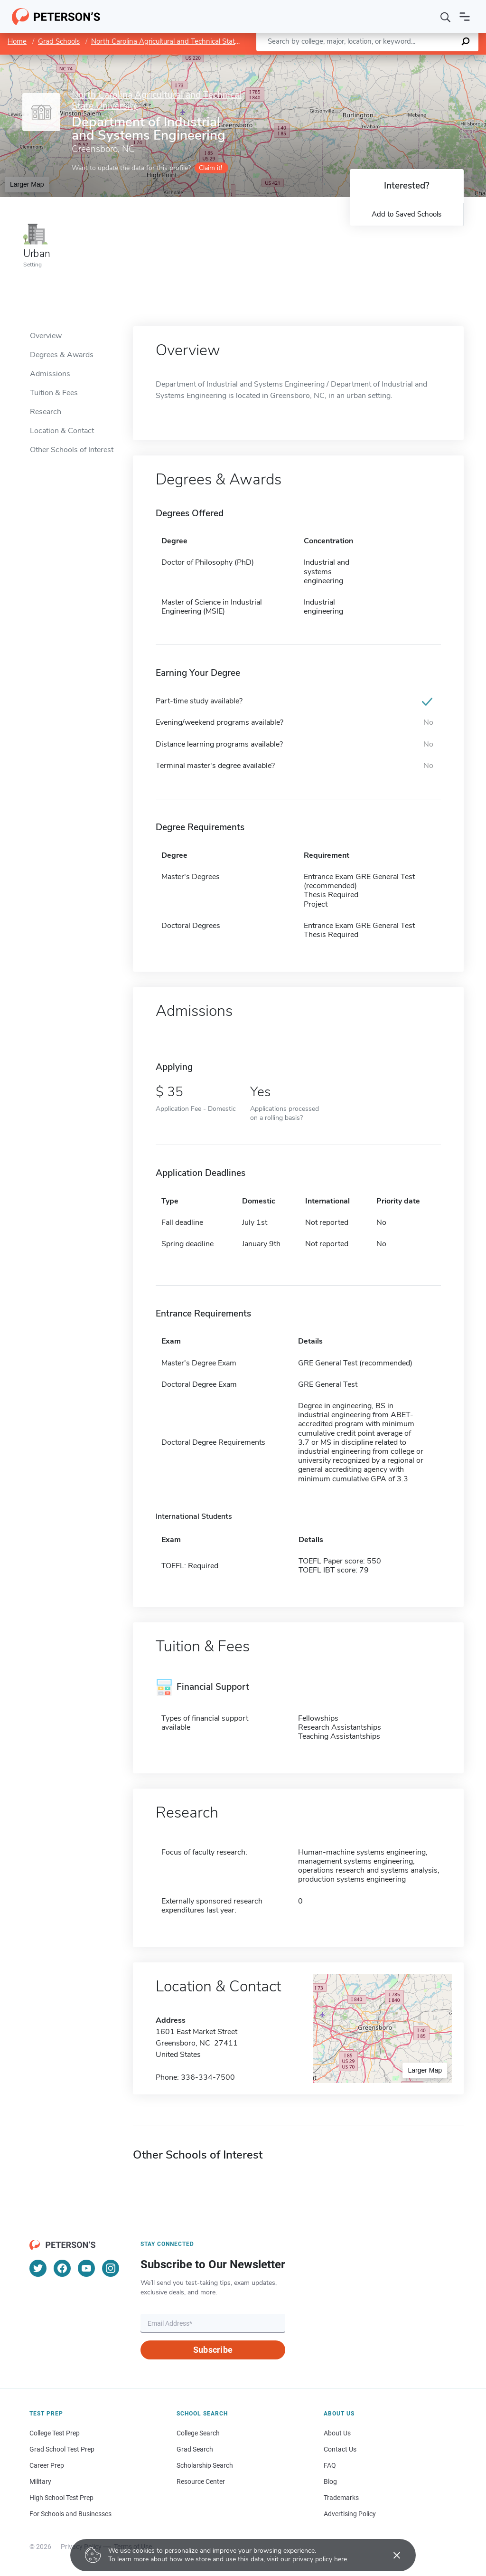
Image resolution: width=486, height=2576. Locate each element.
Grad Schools (59, 41)
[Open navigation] (464, 16)
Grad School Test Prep (61, 2449)
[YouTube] (86, 2268)
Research (45, 412)
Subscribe (213, 2350)
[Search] (445, 16)
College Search (198, 2433)
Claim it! (210, 167)
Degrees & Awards (61, 355)
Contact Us (340, 2449)
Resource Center (201, 2481)
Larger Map (27, 184)
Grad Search (195, 2449)
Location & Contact (62, 431)
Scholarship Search (205, 2465)
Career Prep (46, 2465)
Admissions (50, 374)
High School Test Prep (61, 2497)
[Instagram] (110, 2268)
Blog (330, 2481)
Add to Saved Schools (406, 214)
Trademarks (341, 2497)
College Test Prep (54, 2433)
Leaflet (371, 59)
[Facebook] (62, 2268)
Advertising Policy (350, 2514)
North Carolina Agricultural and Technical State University (181, 41)
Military (40, 2481)
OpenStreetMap (421, 59)
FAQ (330, 2465)
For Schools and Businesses (70, 2514)
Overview (46, 336)
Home (17, 41)
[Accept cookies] (390, 2555)
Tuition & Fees (54, 393)
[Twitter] (38, 2268)
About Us (337, 2433)
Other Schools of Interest (71, 450)
